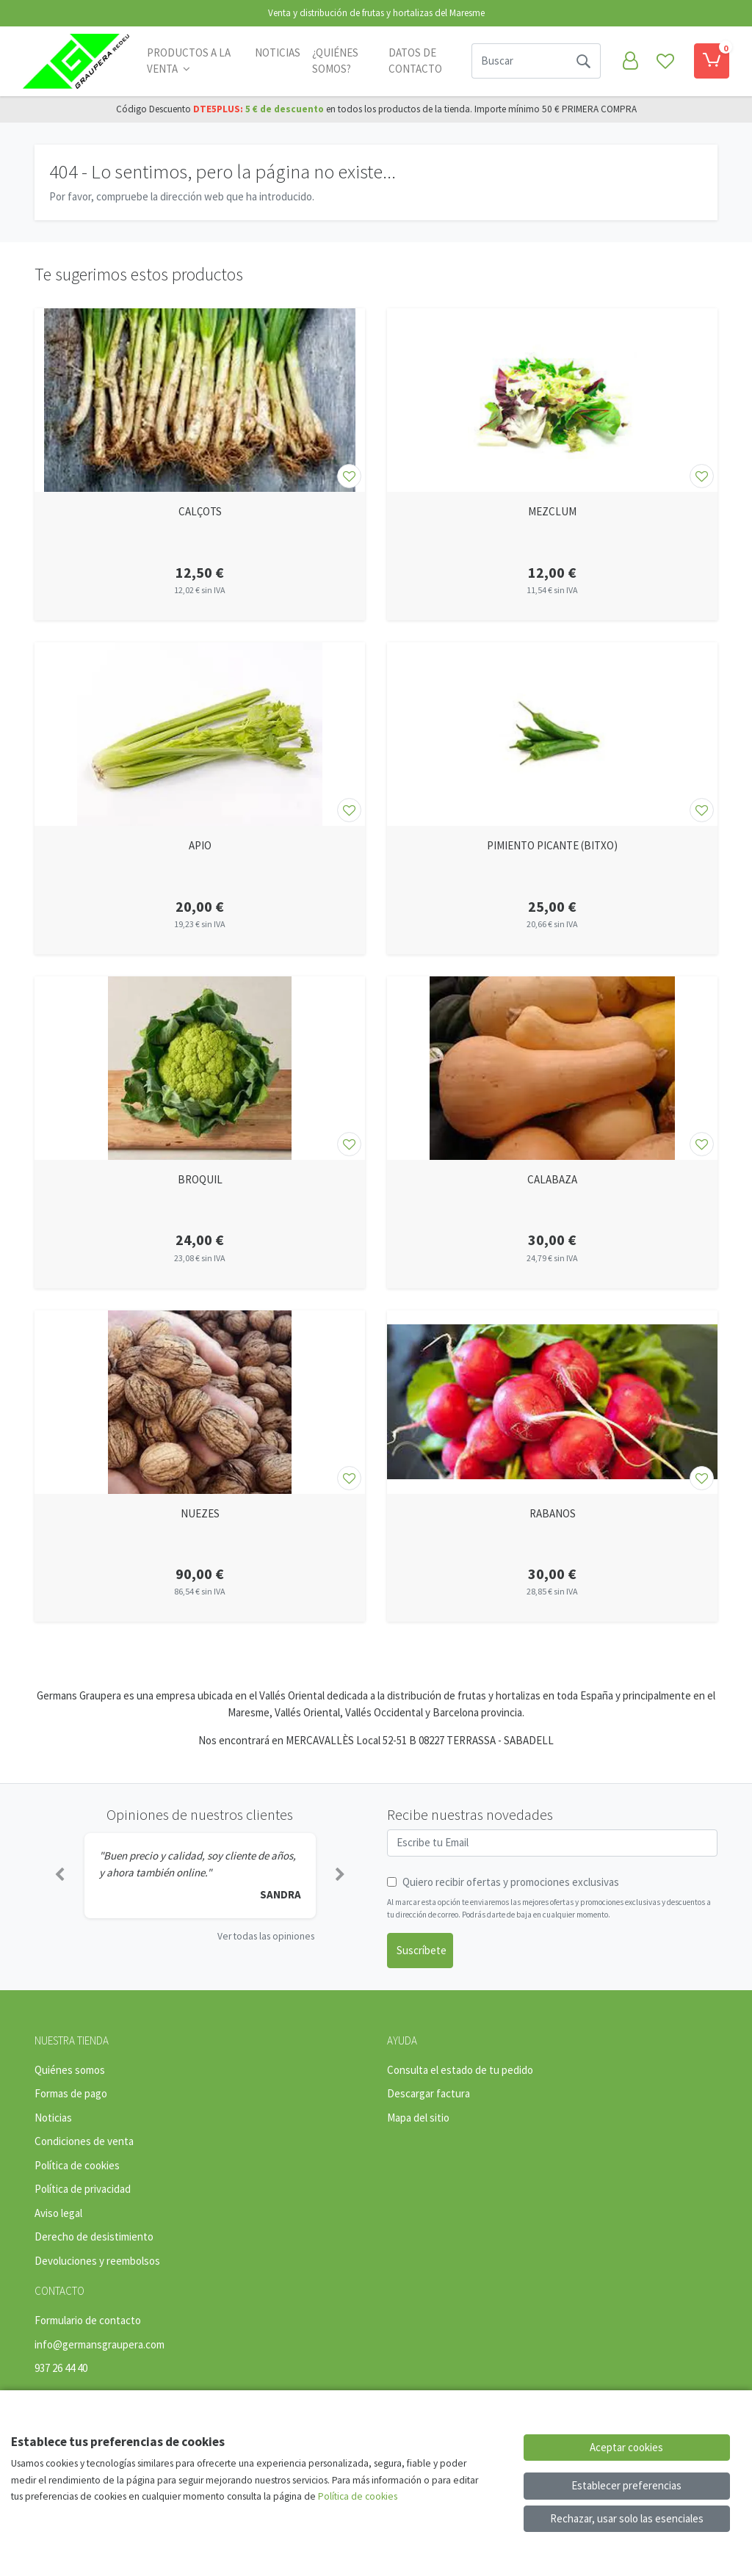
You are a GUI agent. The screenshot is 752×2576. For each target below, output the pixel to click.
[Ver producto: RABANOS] (552, 1402)
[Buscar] (518, 61)
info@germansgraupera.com (99, 2344)
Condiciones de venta (84, 2141)
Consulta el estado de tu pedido (460, 2070)
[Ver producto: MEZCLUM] (552, 400)
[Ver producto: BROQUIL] (200, 1068)
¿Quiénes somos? (335, 61)
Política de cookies (77, 2165)
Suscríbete (421, 1950)
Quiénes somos (70, 2070)
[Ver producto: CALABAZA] (552, 1068)
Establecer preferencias (626, 2485)
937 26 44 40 (61, 2368)
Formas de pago (71, 2093)
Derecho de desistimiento (94, 2236)
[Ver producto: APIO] (200, 734)
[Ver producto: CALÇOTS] (200, 400)
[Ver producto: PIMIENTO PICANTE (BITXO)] (552, 734)
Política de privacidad (83, 2189)
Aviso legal (58, 2213)
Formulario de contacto (88, 2320)
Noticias (277, 52)
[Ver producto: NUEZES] (200, 1402)
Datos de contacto (415, 61)
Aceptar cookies (626, 2447)
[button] (59, 1875)
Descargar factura (428, 2093)
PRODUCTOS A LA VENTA (189, 61)
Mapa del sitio (418, 2118)
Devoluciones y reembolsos (97, 2261)
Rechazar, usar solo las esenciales (627, 2518)
